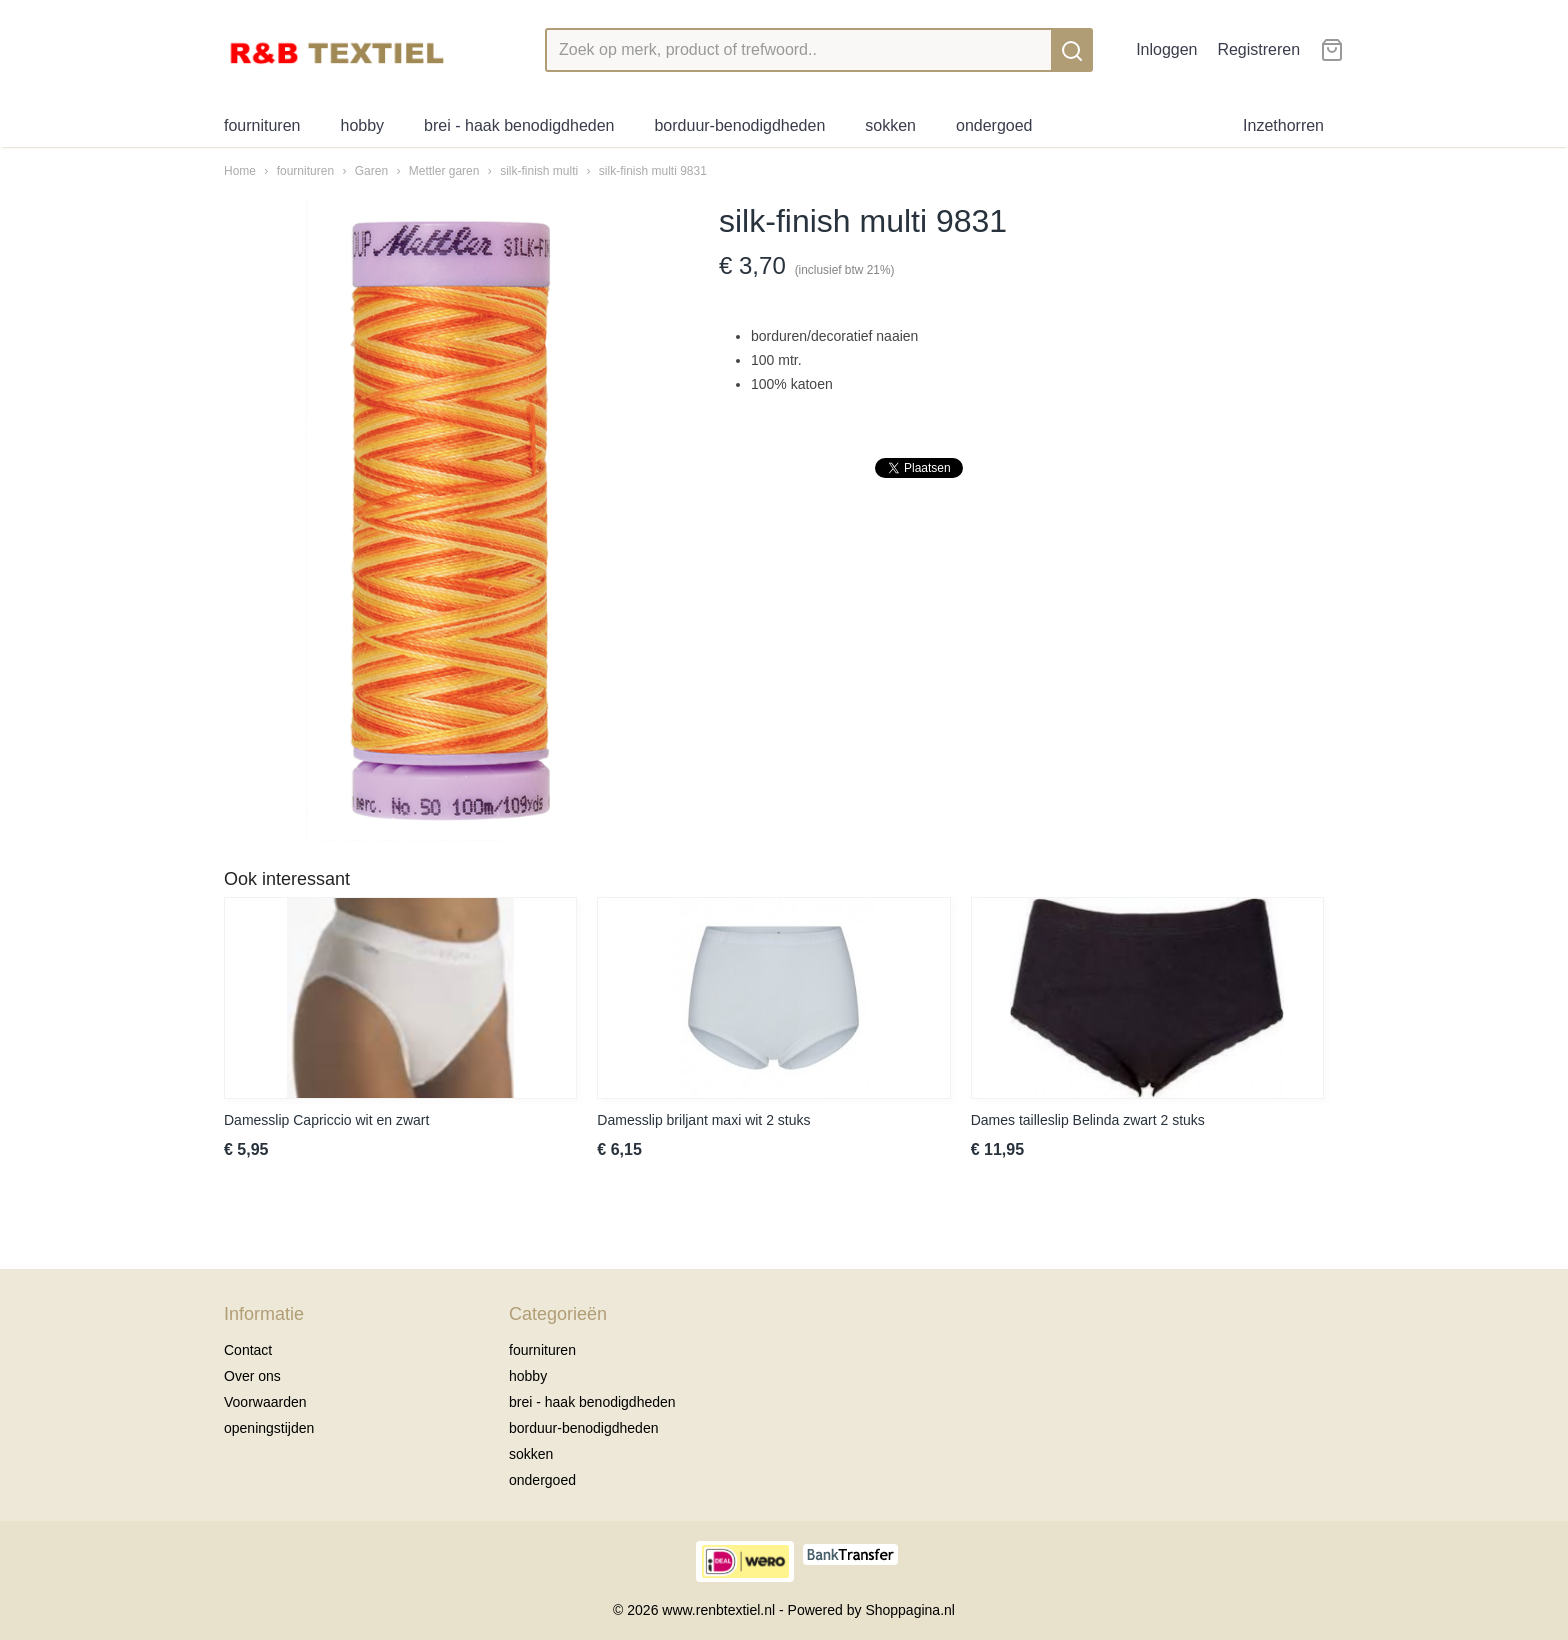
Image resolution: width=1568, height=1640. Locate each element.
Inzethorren (1283, 125)
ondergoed (994, 125)
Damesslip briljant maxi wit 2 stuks (703, 1120)
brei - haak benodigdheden (519, 125)
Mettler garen (444, 171)
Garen (371, 171)
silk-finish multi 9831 (653, 171)
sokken (890, 125)
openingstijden (269, 1428)
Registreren (1258, 49)
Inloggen (1166, 49)
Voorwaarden (265, 1402)
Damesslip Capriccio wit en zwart (326, 1120)
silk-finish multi (539, 171)
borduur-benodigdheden (739, 125)
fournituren (262, 125)
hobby (363, 125)
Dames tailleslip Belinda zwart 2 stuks (1088, 1120)
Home (240, 171)
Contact (248, 1350)
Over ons (252, 1376)
